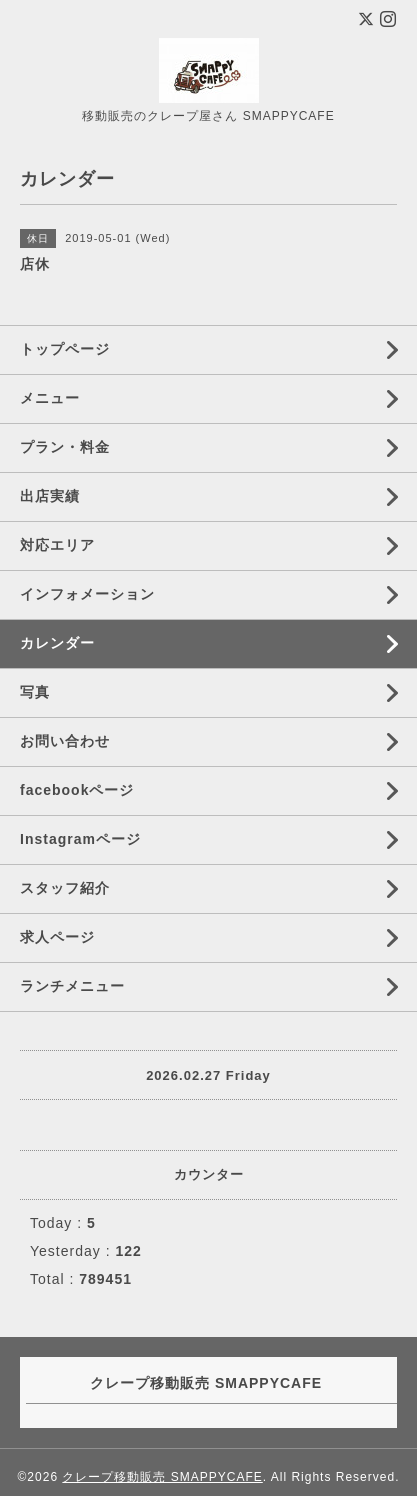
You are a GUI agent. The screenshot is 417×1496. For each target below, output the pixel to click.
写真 (35, 692)
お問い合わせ (65, 741)
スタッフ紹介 (65, 888)
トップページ (65, 349)
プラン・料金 (65, 447)
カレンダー (57, 643)
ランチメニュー (72, 986)
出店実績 (50, 496)
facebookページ (77, 790)
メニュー (50, 398)
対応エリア (57, 545)
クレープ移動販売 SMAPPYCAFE (162, 1477)
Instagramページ (80, 839)
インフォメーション (87, 594)
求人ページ (57, 937)
